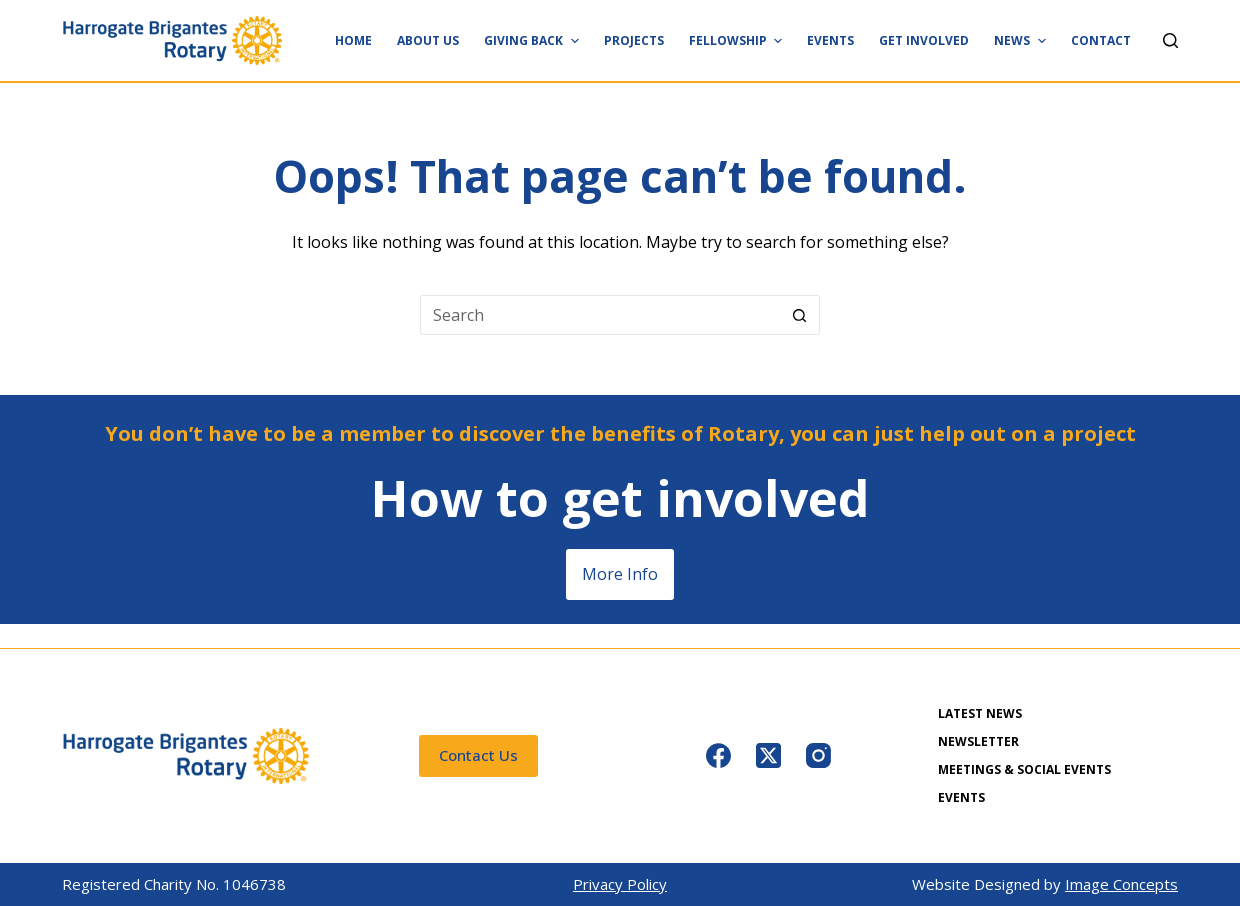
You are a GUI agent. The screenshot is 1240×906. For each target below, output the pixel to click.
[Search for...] (600, 315)
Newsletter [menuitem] (978, 742)
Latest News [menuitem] (980, 714)
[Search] (1170, 40)
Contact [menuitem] (1101, 40)
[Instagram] (818, 755)
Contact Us (478, 755)
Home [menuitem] (353, 40)
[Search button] (800, 315)
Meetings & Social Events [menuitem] (1024, 770)
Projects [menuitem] (634, 40)
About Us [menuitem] (428, 40)
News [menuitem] (1022, 41)
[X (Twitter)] (768, 755)
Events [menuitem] (830, 40)
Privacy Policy (620, 884)
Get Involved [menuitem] (924, 40)
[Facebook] (718, 755)
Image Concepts (1121, 884)
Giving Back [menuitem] (533, 41)
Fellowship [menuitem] (738, 41)
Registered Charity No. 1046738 (174, 884)
